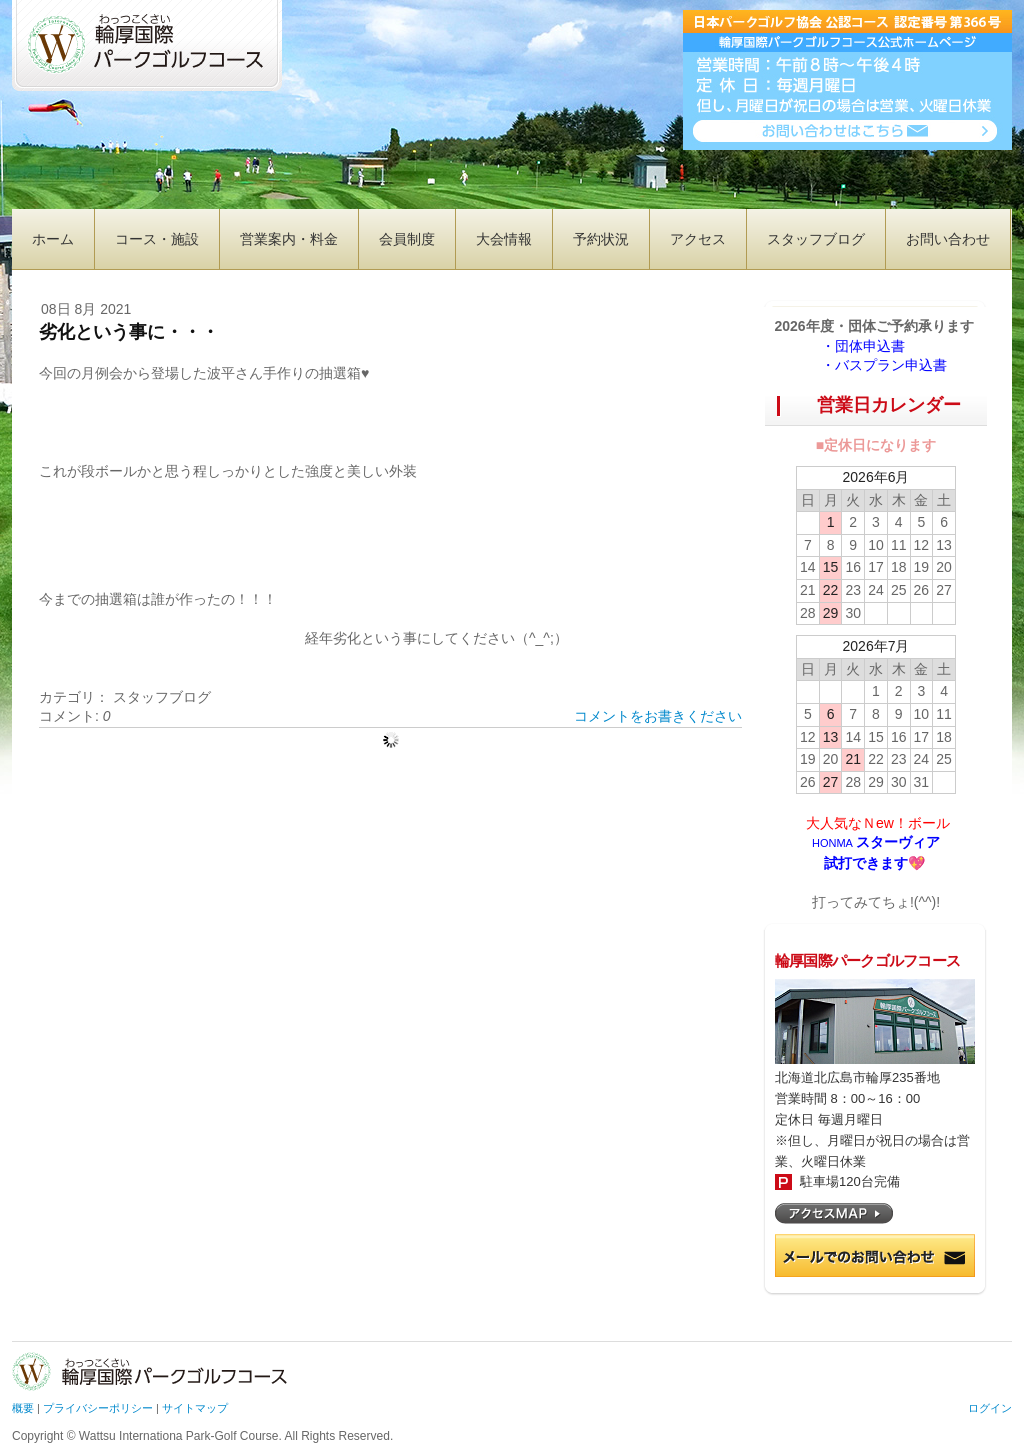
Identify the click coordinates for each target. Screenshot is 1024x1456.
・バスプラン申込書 (884, 365)
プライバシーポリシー (98, 1408)
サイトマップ (195, 1408)
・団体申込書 (870, 346)
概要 (23, 1408)
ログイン (990, 1408)
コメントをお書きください (658, 716)
